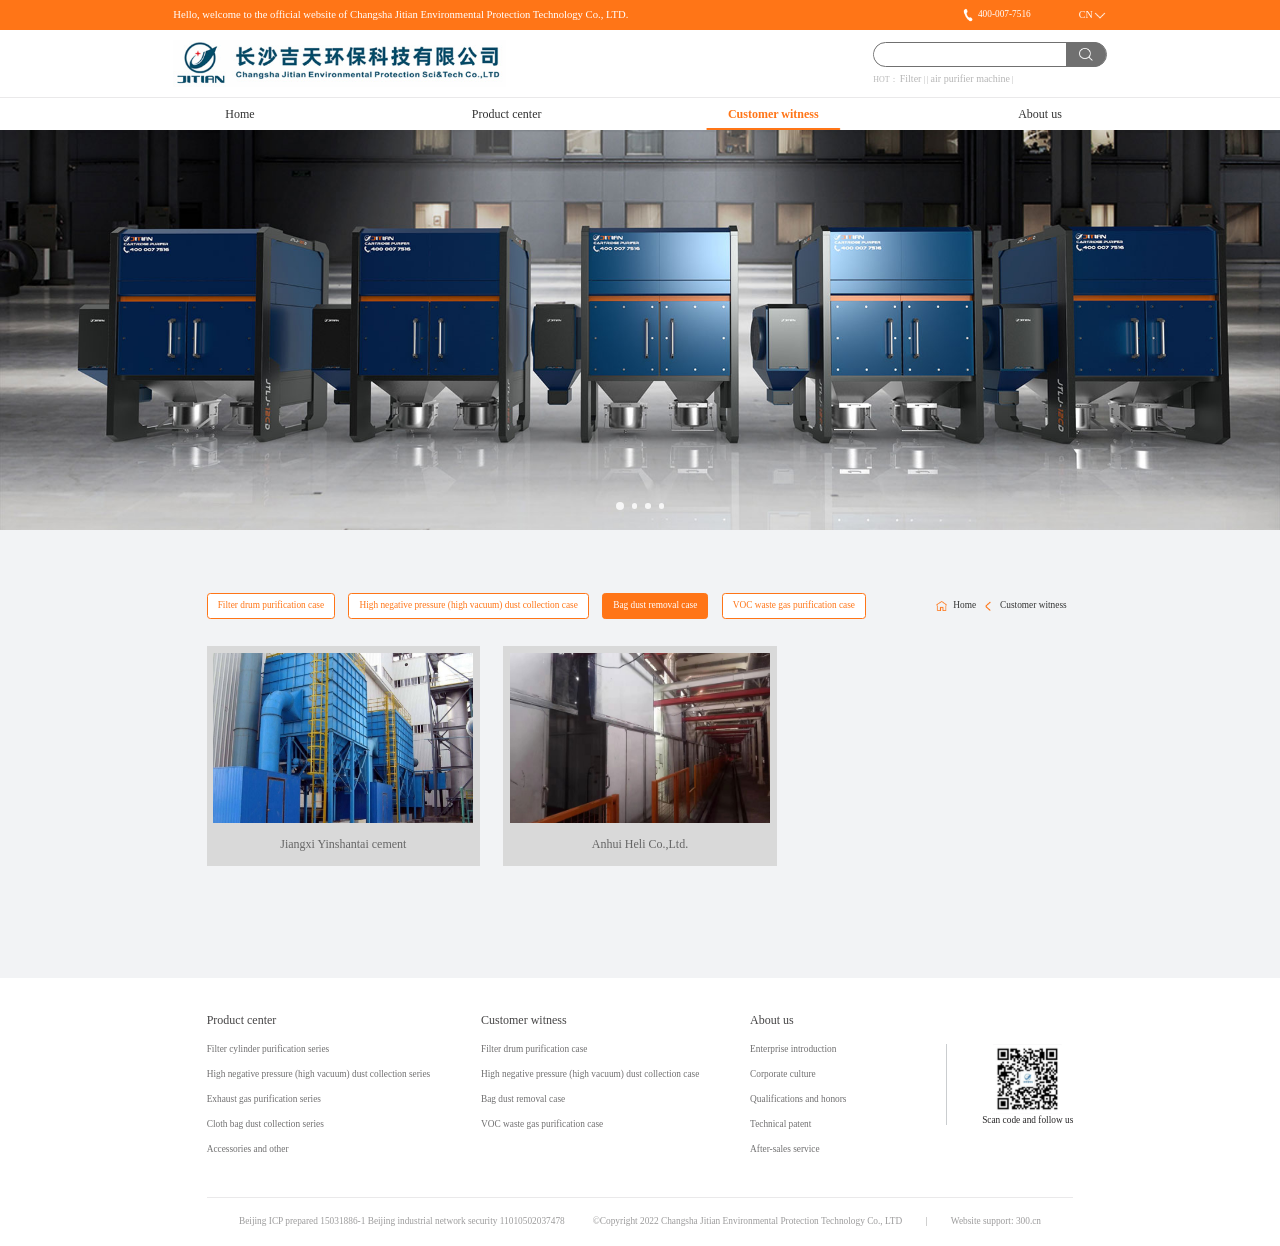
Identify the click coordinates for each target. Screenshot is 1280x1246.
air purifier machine (970, 78)
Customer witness (773, 114)
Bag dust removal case (655, 605)
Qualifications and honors (798, 1099)
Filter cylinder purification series (268, 1049)
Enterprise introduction (793, 1049)
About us (1040, 114)
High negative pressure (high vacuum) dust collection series (319, 1074)
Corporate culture (783, 1074)
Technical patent (780, 1124)
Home (239, 114)
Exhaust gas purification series (264, 1099)
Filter (911, 78)
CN (1086, 15)
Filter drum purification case (271, 605)
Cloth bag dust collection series (265, 1124)
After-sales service (784, 1149)
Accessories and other (248, 1149)
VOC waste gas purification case (794, 605)
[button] (620, 506)
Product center (507, 114)
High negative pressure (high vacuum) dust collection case (468, 605)
